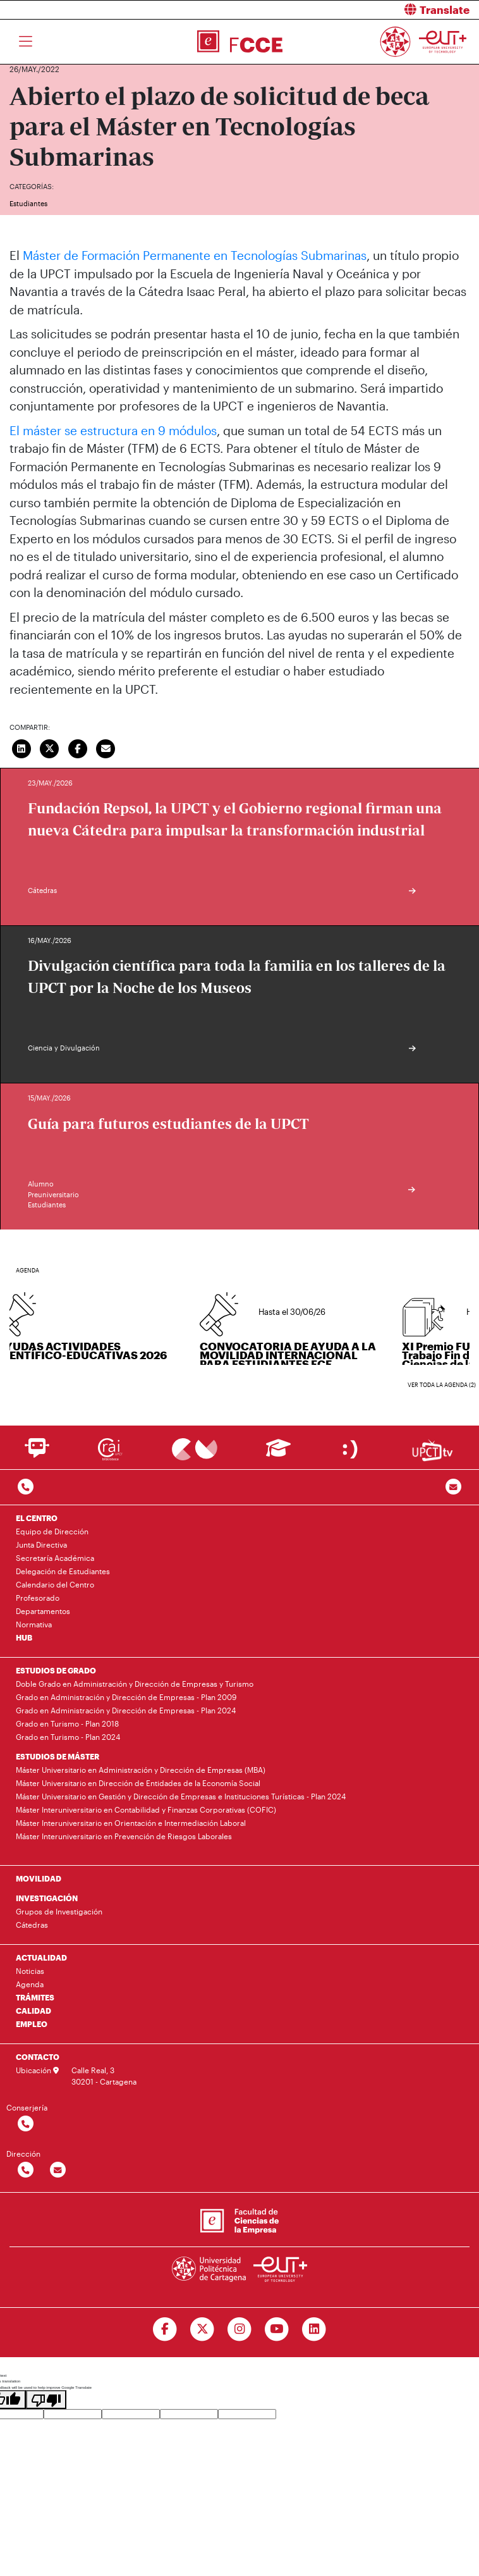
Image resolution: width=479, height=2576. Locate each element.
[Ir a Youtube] (276, 2329)
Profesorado (37, 1597)
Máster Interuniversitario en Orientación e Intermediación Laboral (131, 1822)
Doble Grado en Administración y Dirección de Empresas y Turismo (134, 1683)
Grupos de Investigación (59, 1911)
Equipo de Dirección (52, 1531)
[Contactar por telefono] (25, 1487)
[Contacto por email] (453, 1487)
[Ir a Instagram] (240, 2329)
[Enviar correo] (106, 747)
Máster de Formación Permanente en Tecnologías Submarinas (195, 255)
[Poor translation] (46, 2399)
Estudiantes (28, 203)
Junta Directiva (41, 1544)
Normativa (34, 1624)
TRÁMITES (35, 1997)
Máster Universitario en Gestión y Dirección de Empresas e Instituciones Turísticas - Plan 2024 (181, 1796)
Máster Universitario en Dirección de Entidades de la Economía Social (138, 1782)
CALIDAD (33, 2010)
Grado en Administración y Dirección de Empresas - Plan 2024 (126, 1710)
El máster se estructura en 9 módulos (113, 430)
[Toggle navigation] (25, 41)
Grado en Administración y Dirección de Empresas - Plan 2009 (126, 1696)
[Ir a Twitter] (203, 2329)
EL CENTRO (37, 1517)
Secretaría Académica (55, 1557)
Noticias (30, 1970)
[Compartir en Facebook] (78, 747)
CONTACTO (37, 2056)
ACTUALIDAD (41, 1957)
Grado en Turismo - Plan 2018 (67, 1723)
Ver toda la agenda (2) (442, 1384)
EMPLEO (31, 2023)
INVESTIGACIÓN (47, 1898)
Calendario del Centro (55, 1584)
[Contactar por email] (58, 2170)
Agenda (30, 1984)
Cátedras (32, 1924)
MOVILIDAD (38, 1878)
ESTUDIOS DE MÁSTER (57, 1756)
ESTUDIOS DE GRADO (56, 1670)
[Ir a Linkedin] (314, 2329)
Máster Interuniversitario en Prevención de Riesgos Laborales (124, 1836)
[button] (364, 10)
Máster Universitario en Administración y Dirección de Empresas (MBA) (140, 1769)
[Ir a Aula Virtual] (278, 1453)
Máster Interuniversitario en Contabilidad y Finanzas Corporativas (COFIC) (146, 1809)
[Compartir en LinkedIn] (21, 747)
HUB (24, 1637)
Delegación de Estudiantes (63, 1571)
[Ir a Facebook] (165, 2329)
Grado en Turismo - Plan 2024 (68, 1736)
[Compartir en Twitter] (50, 747)
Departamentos (43, 1610)
